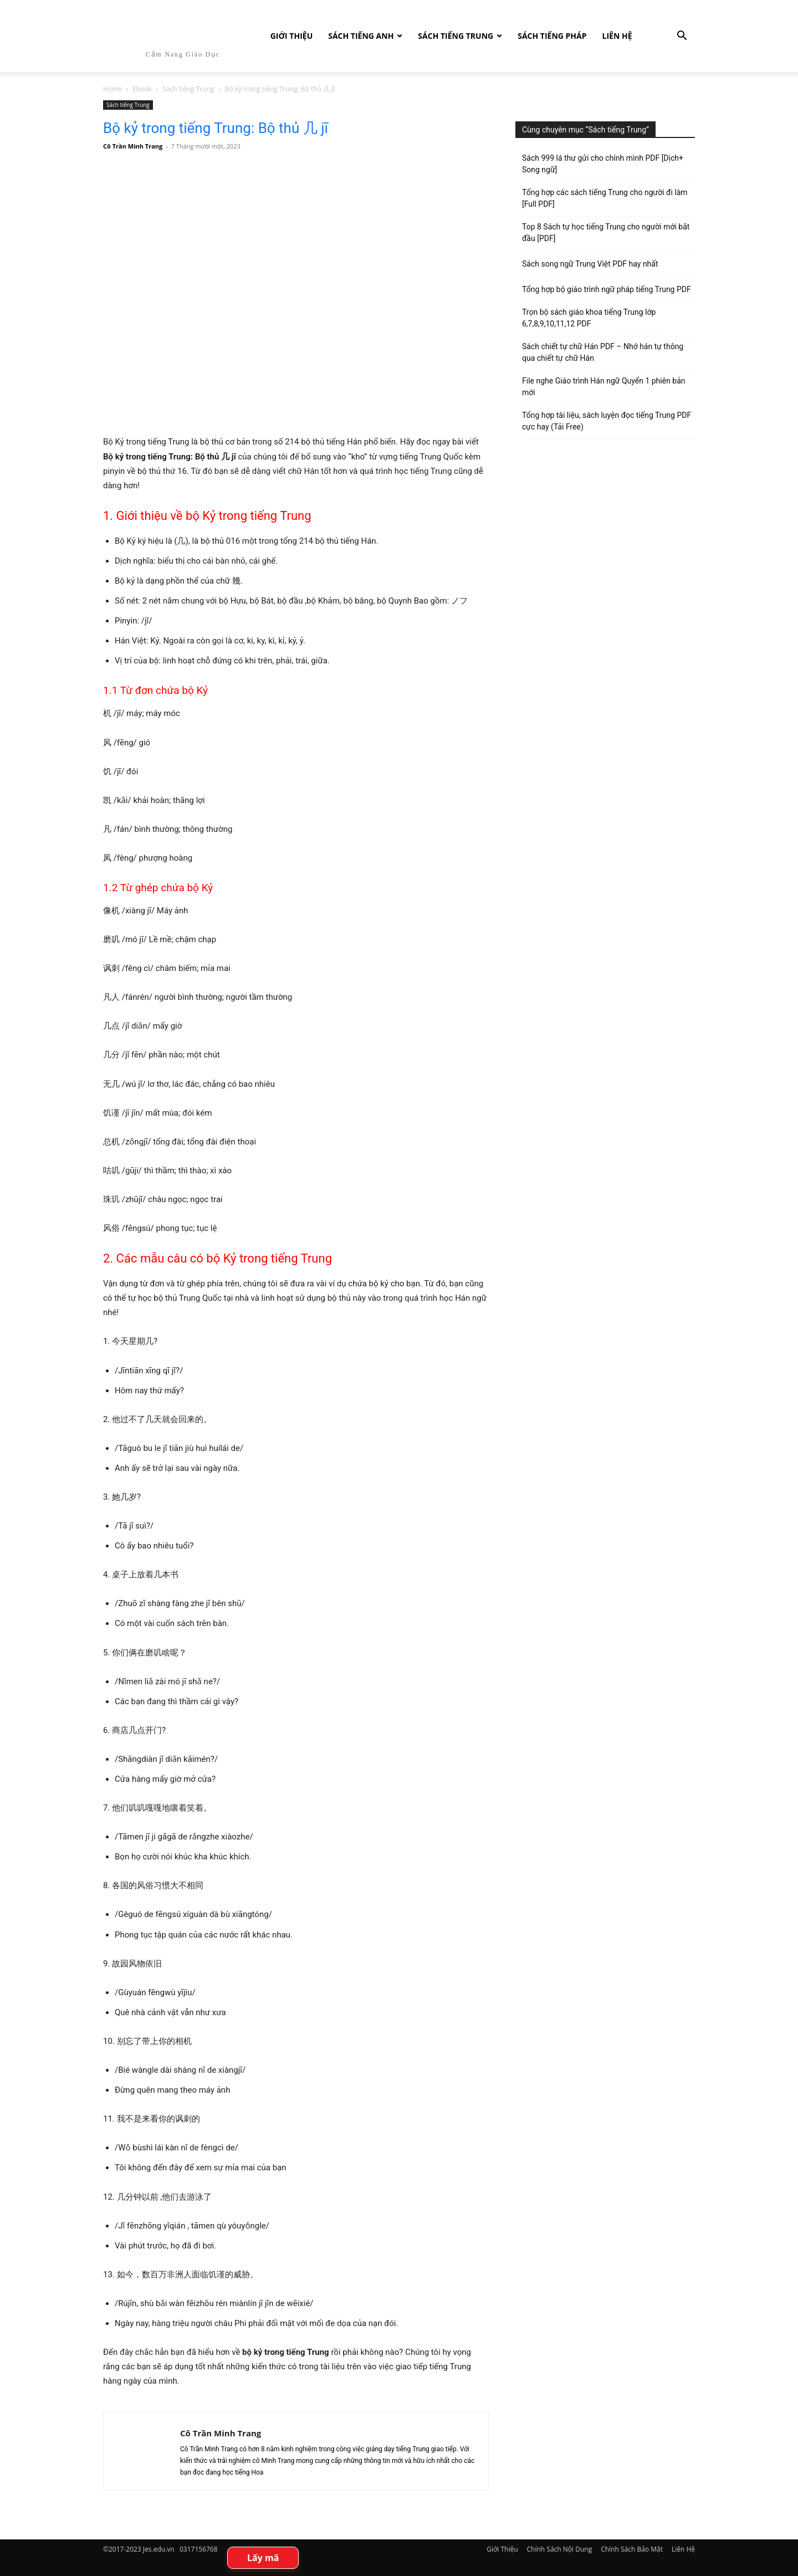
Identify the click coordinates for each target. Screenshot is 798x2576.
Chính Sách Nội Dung (559, 2549)
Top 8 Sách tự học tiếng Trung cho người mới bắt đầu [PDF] (605, 232)
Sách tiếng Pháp (552, 35)
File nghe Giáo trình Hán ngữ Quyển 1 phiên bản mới (604, 386)
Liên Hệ (617, 35)
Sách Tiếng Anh (360, 35)
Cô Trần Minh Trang (132, 146)
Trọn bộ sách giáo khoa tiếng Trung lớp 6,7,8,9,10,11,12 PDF (589, 318)
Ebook (142, 89)
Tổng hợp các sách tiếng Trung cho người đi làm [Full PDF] (605, 198)
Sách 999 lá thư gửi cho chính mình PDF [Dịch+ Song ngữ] (602, 164)
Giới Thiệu (291, 35)
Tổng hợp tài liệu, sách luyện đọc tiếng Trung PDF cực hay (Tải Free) (606, 421)
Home (112, 89)
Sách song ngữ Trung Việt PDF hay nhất (590, 263)
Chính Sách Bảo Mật (632, 2549)
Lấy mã (263, 2558)
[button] (681, 37)
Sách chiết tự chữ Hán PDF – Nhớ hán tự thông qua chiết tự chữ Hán (602, 352)
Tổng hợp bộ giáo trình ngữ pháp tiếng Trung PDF (606, 289)
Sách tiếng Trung (455, 35)
